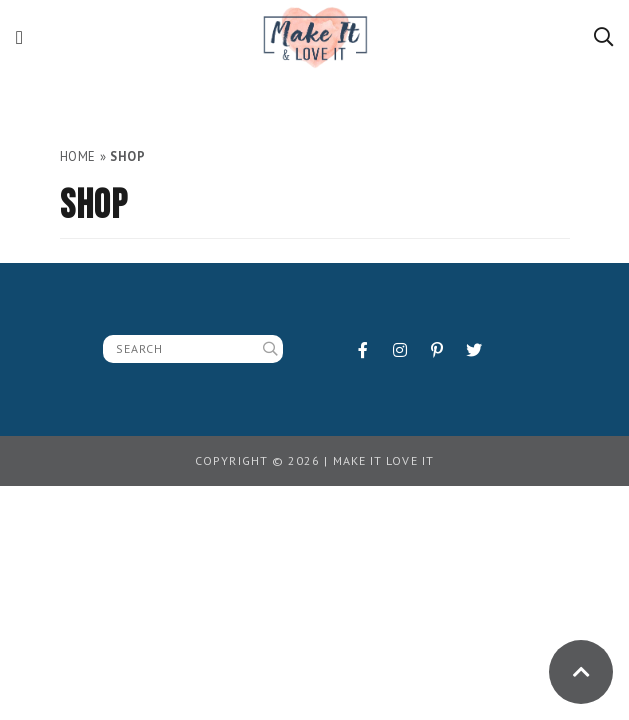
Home (78, 156)
